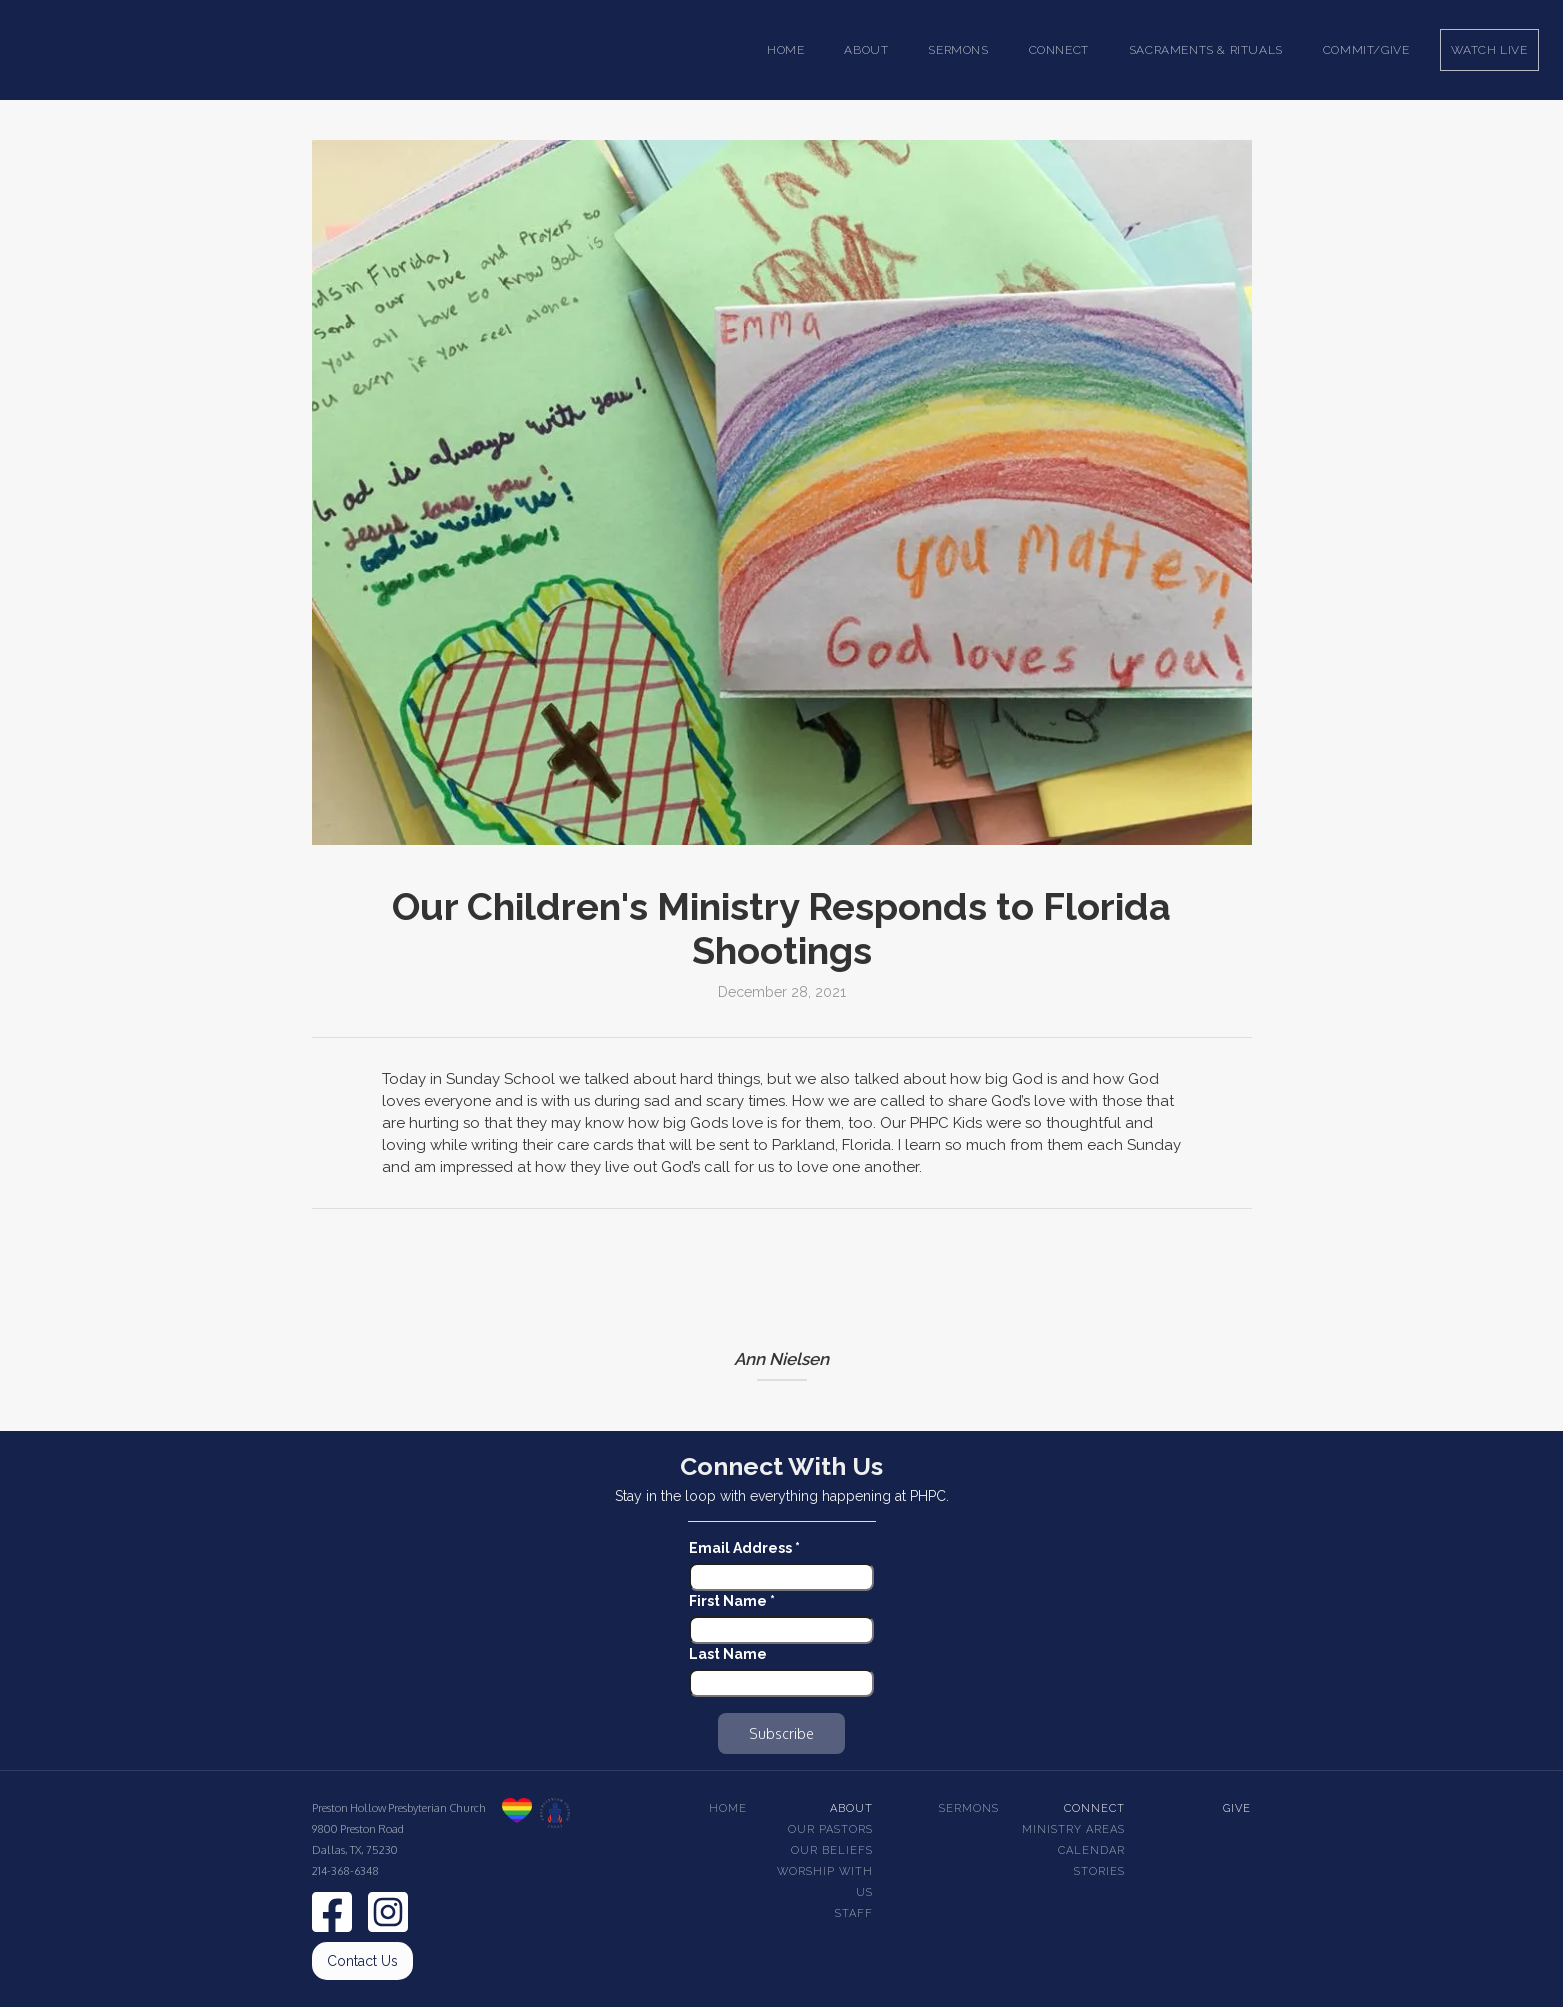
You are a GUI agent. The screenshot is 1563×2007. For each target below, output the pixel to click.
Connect (1094, 1808)
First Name (732, 1601)
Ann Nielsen (781, 1359)
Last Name (728, 1654)
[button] (866, 50)
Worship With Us (825, 1882)
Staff (854, 1913)
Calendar (1091, 1850)
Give (1237, 1808)
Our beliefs (832, 1850)
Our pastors (830, 1829)
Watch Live (1489, 50)
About (851, 1808)
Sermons (969, 1808)
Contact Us (362, 1961)
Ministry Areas (1073, 1829)
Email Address (744, 1548)
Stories (1099, 1871)
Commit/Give (1366, 50)
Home (785, 50)
